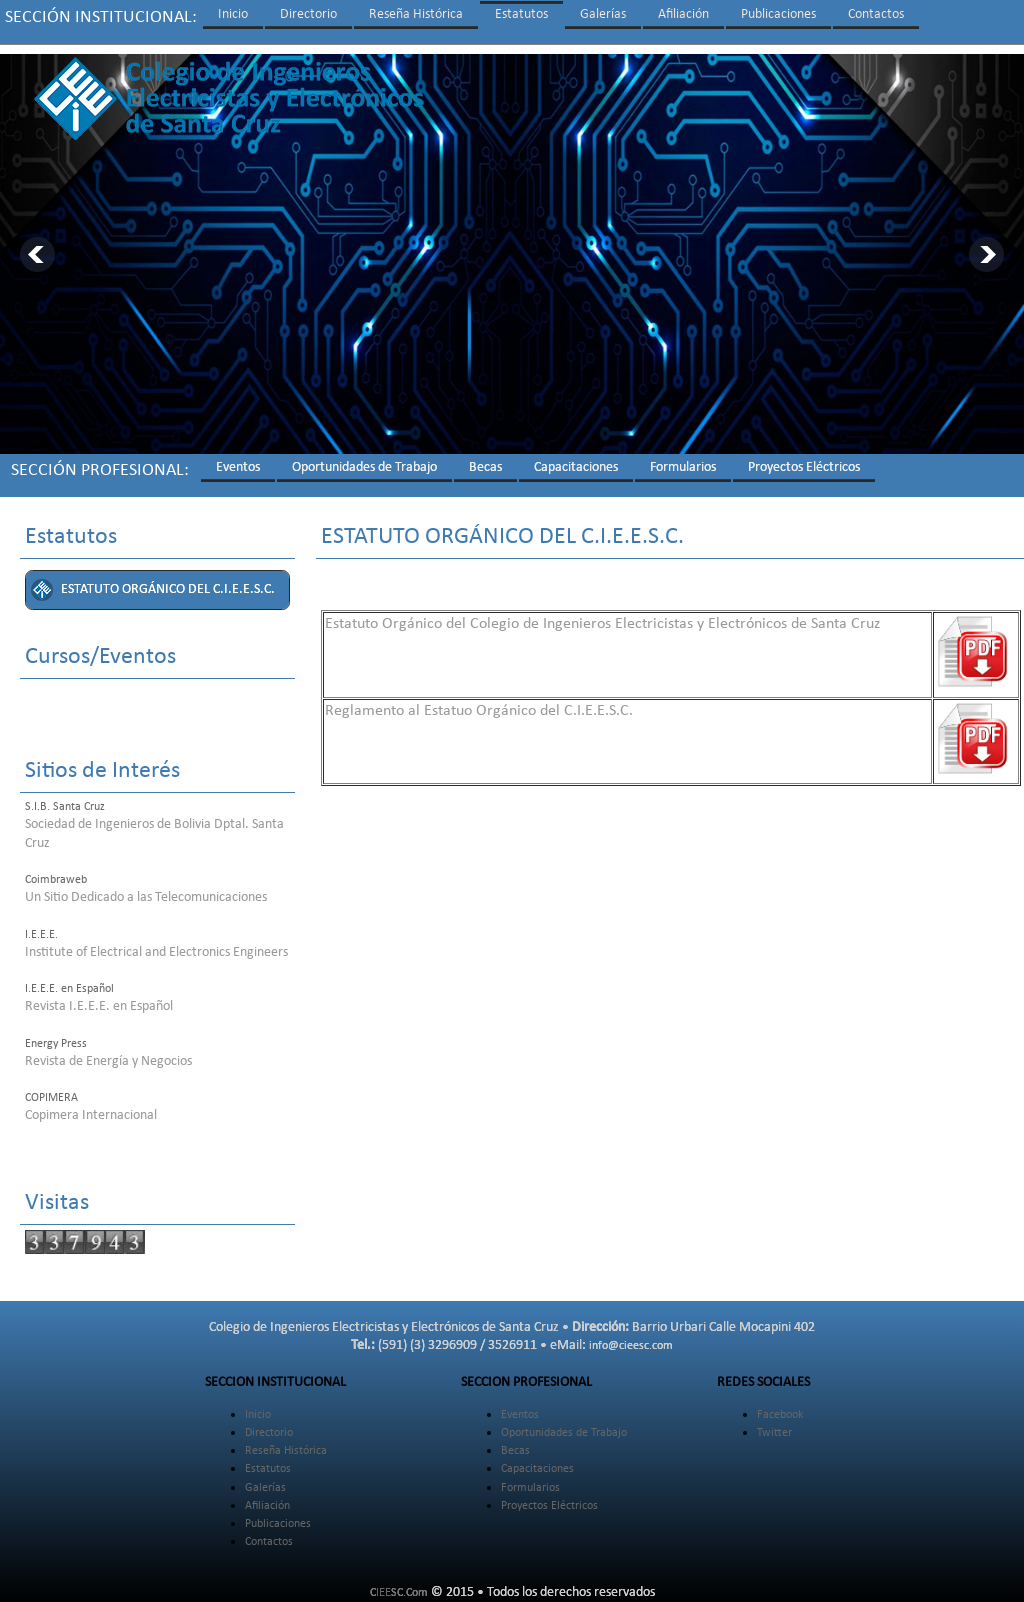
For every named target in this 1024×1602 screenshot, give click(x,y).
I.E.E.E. (41, 926)
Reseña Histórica (416, 14)
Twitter (774, 1424)
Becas (485, 458)
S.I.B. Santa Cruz (65, 798)
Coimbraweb (56, 871)
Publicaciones (778, 14)
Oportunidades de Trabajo (364, 458)
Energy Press (56, 1035)
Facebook (780, 1406)
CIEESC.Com (399, 1584)
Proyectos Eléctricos (804, 458)
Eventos (238, 458)
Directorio (308, 14)
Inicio (233, 14)
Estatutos (521, 14)
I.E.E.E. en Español (69, 980)
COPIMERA (51, 1089)
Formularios (683, 458)
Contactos (876, 14)
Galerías (603, 14)
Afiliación (683, 14)
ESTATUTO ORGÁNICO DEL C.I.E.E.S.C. (168, 580)
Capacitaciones (576, 458)
